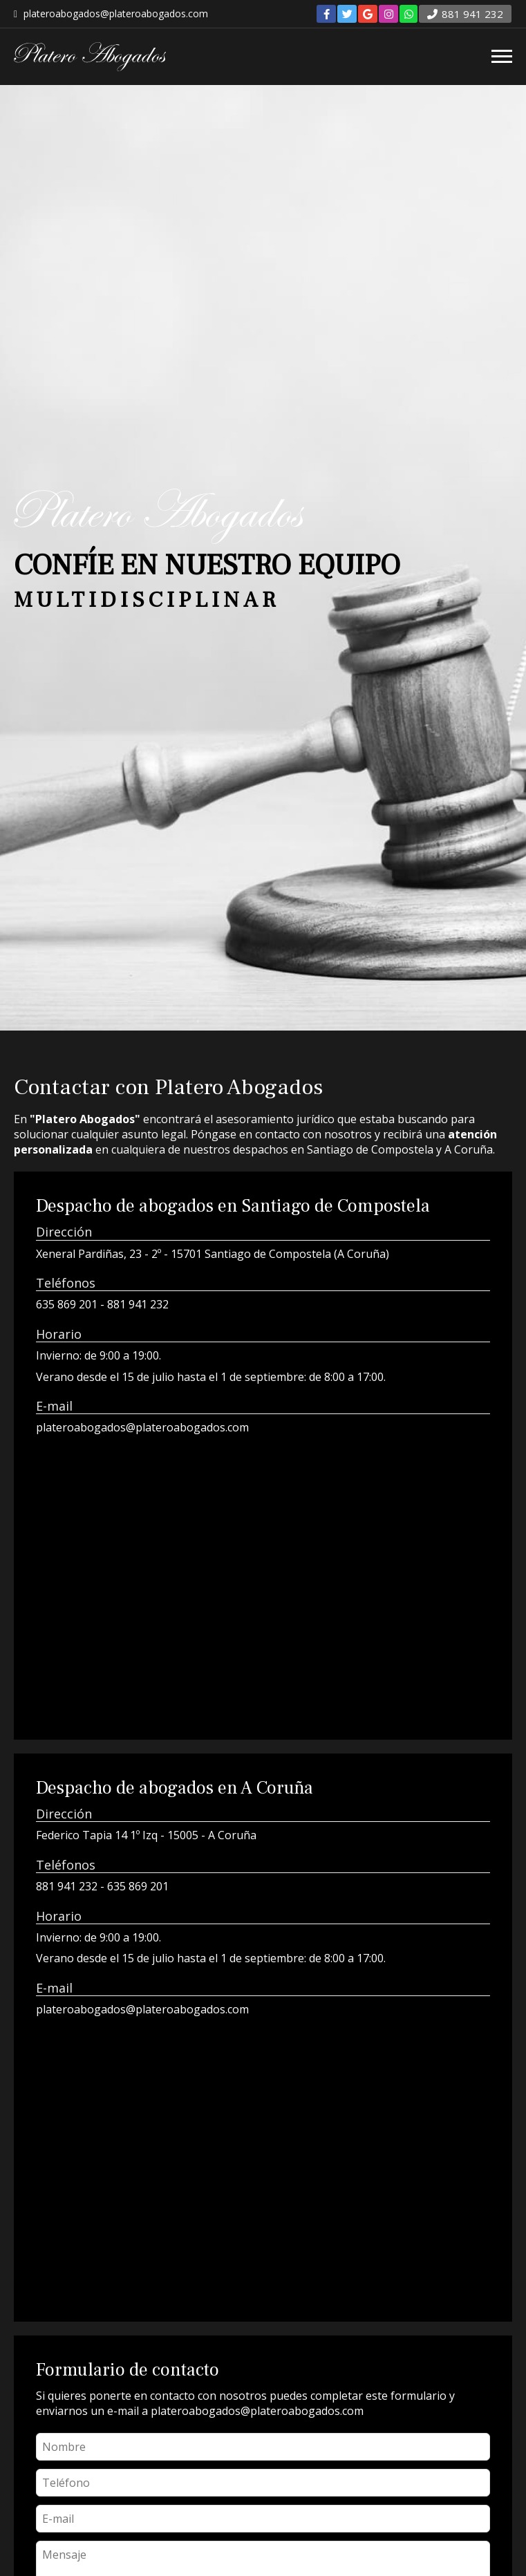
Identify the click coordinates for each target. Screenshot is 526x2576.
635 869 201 (66, 1304)
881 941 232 (138, 1304)
